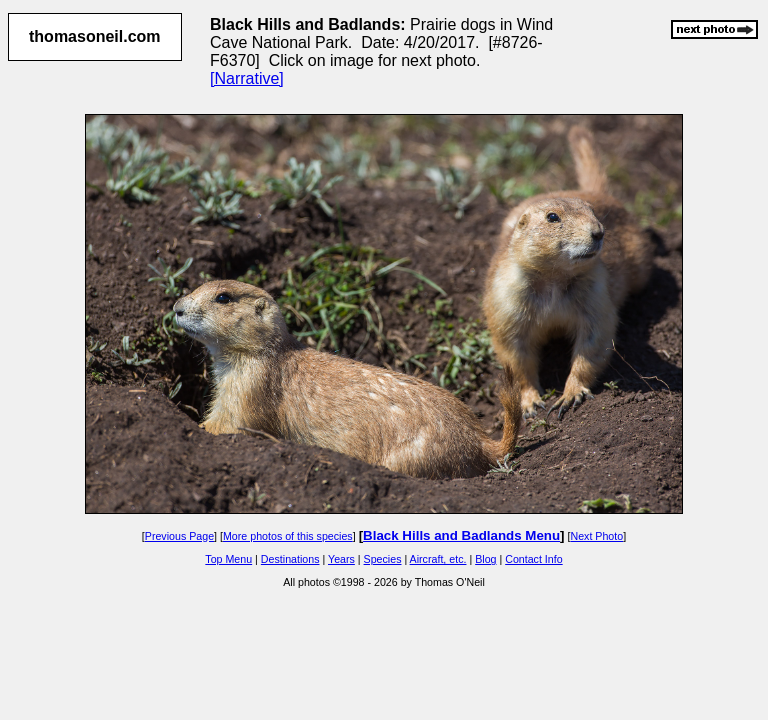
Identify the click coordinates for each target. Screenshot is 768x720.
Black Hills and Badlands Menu (461, 535)
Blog (485, 559)
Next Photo (596, 536)
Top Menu (228, 559)
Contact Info (533, 559)
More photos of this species (288, 536)
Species (383, 559)
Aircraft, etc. (438, 559)
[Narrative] (247, 78)
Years (341, 559)
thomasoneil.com (95, 36)
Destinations (290, 559)
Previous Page (179, 536)
